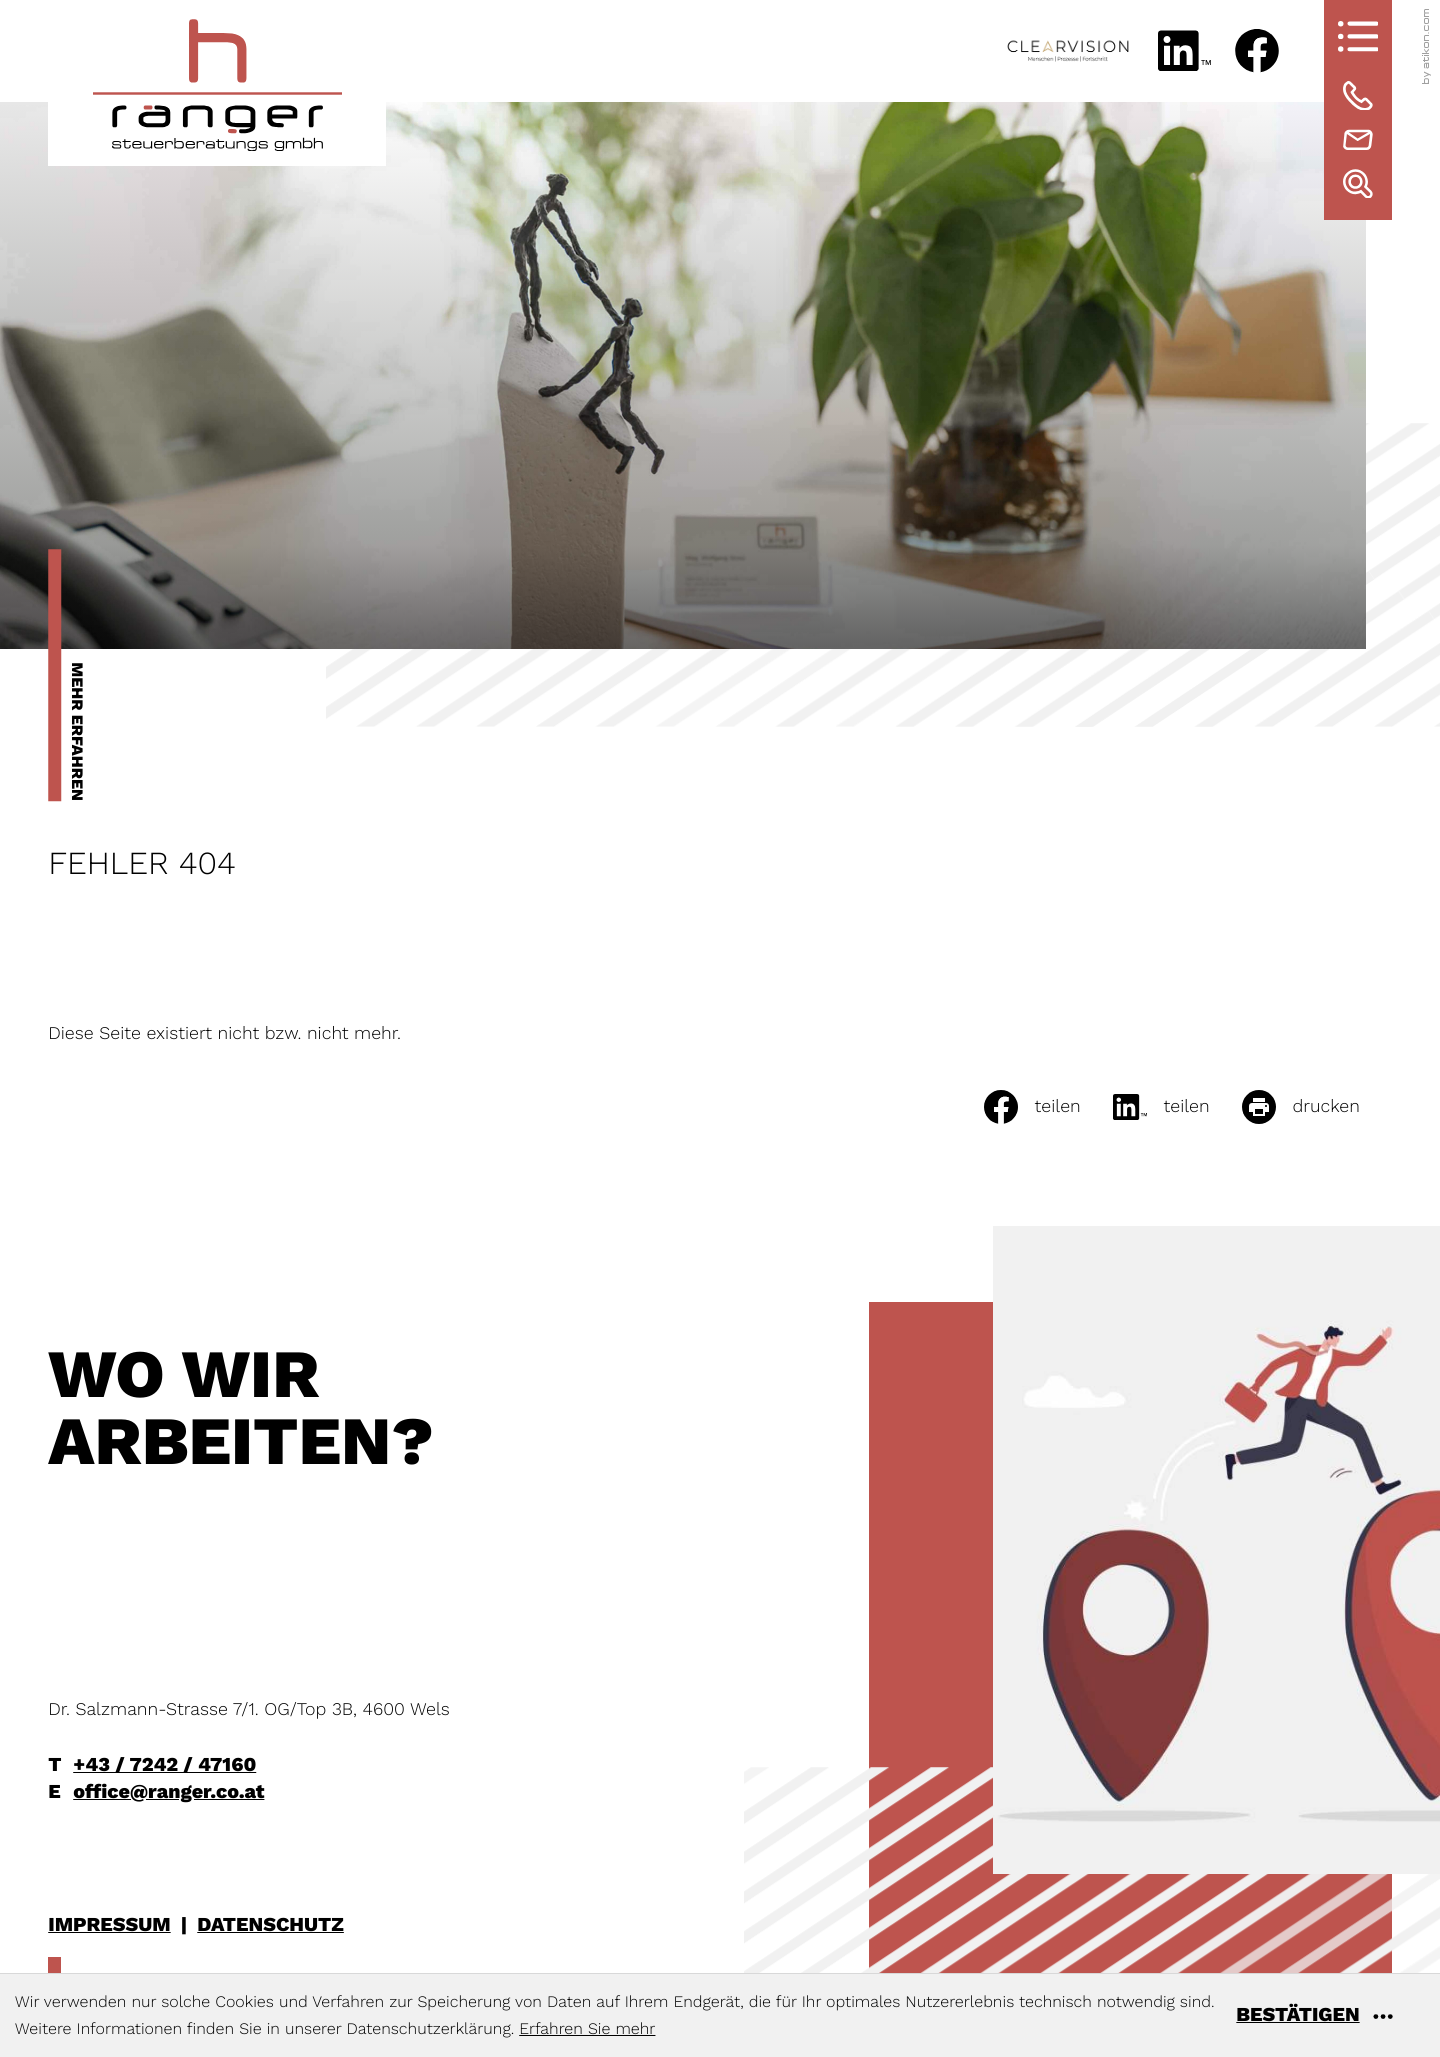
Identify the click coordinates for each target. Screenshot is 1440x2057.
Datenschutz (270, 1924)
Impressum (109, 1924)
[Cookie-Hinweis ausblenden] (1330, 2016)
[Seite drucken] (1317, 1107)
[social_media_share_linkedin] (1177, 1107)
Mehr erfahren (77, 731)
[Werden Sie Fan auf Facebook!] (1257, 51)
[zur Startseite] (217, 83)
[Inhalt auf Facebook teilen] (1048, 1107)
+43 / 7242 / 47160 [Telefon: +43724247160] (164, 1764)
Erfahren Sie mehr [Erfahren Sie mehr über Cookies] (587, 2028)
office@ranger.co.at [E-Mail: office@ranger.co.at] (168, 1791)
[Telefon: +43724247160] (1358, 96)
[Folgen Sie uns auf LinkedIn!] (1184, 51)
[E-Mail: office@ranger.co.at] (1358, 140)
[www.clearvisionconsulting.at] (1068, 51)
